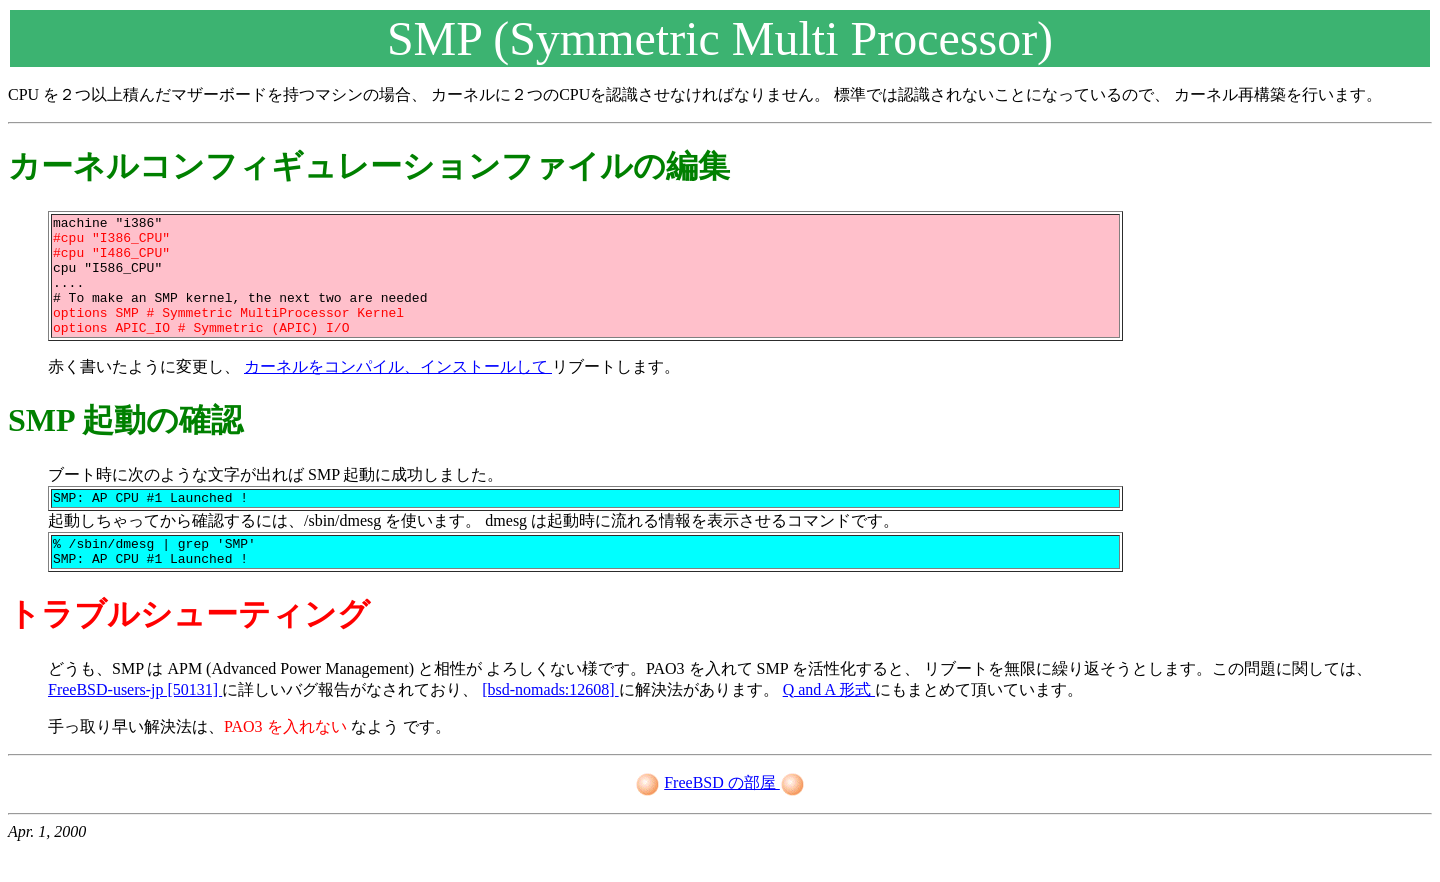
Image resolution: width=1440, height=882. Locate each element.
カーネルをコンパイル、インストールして (398, 390)
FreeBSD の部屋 (722, 815)
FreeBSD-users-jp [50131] (135, 722)
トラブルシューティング (189, 647)
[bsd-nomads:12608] (550, 722)
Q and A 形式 (829, 722)
